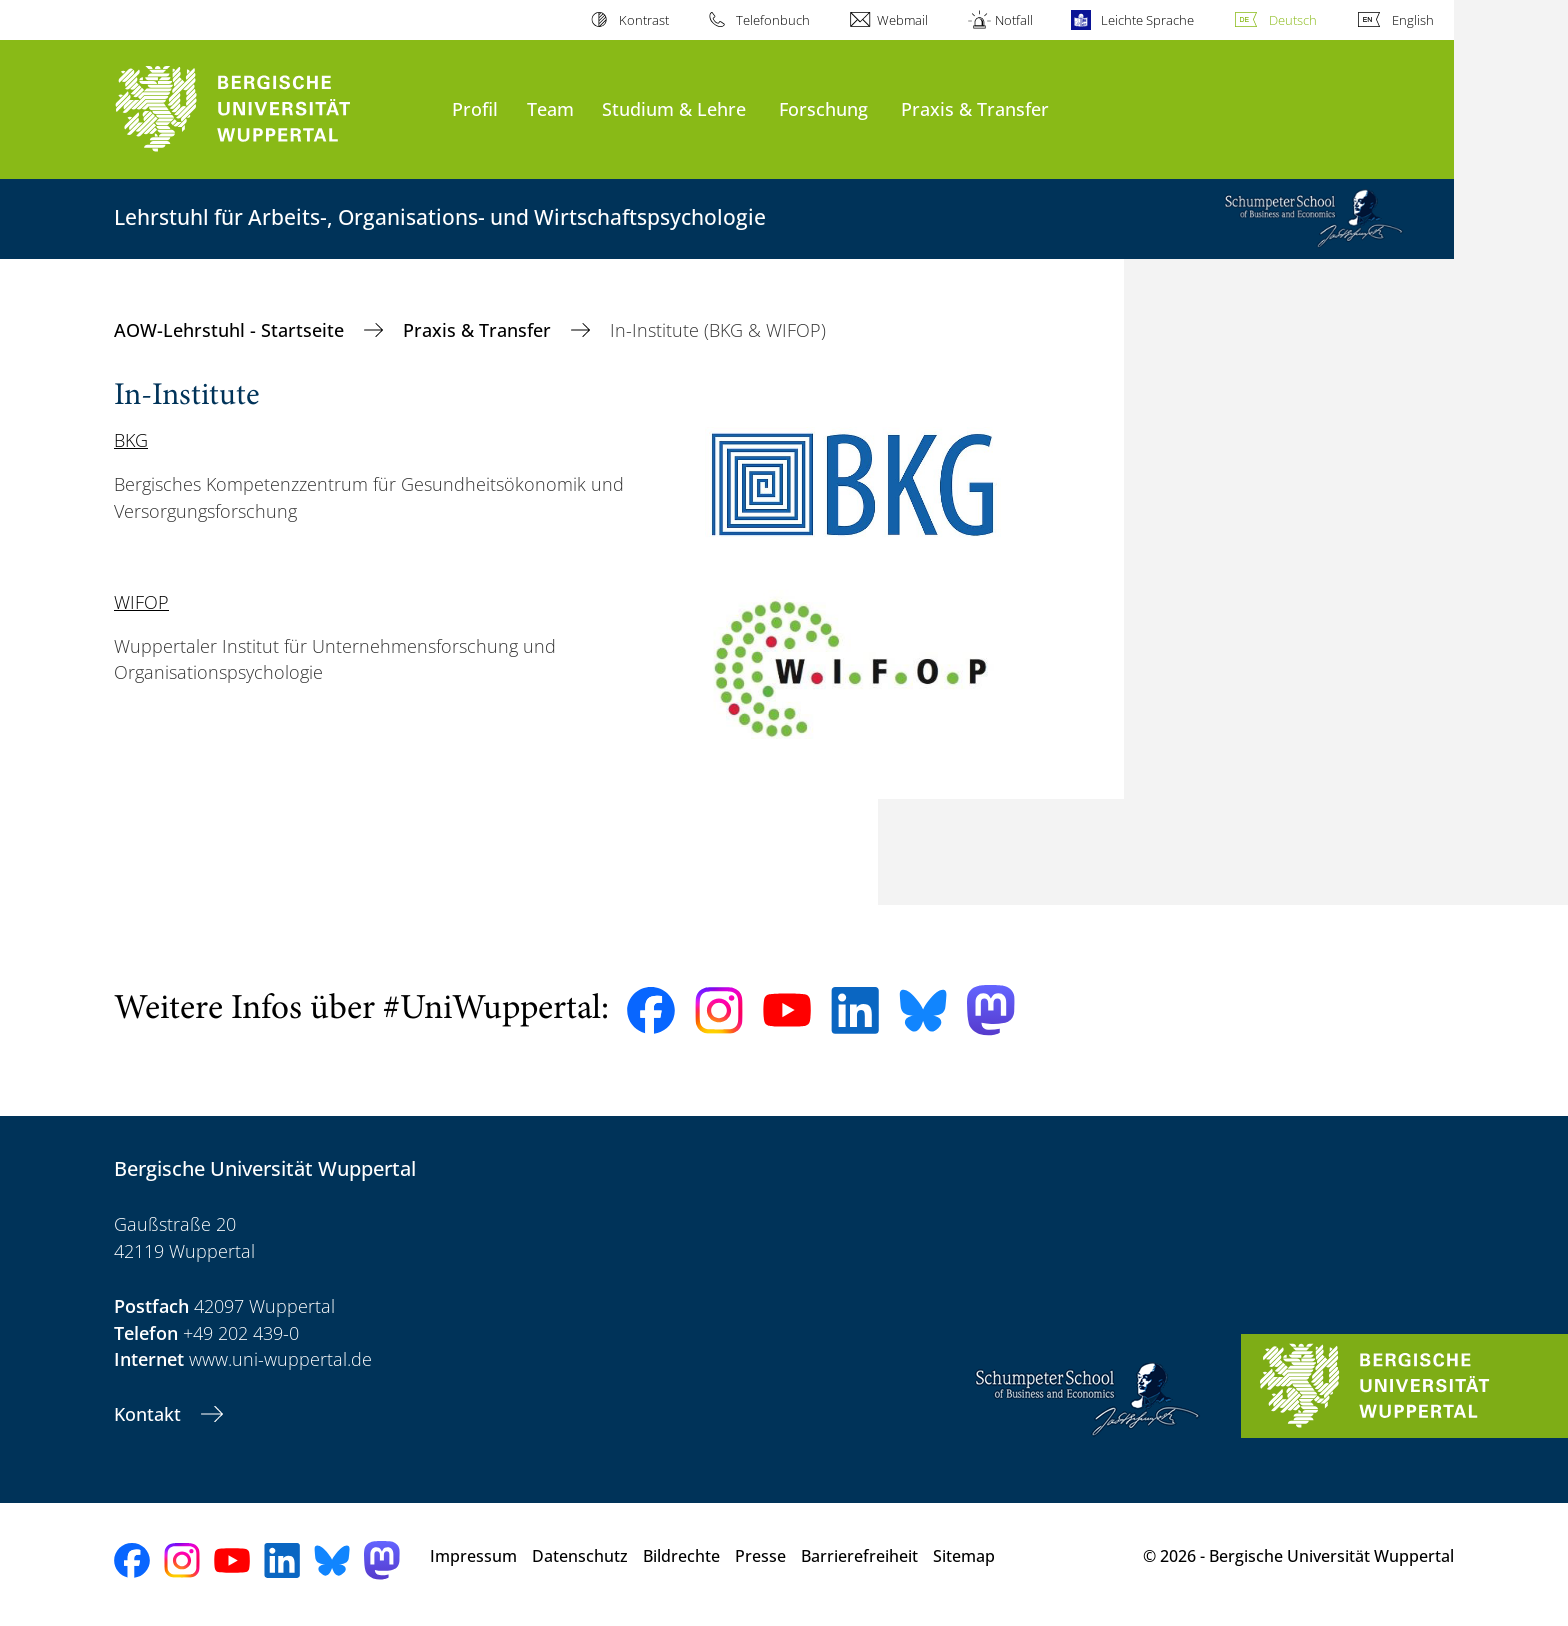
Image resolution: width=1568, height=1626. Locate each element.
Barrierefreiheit (859, 1556)
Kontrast (644, 20)
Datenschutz (580, 1556)
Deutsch (1293, 20)
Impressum (473, 1556)
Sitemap (964, 1556)
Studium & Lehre (674, 108)
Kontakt (150, 1414)
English (1413, 20)
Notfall (1014, 20)
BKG (131, 440)
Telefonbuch (773, 20)
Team (550, 108)
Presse (760, 1556)
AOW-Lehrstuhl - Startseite (231, 330)
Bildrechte (681, 1556)
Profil (475, 108)
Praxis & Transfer (975, 108)
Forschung (823, 108)
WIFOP (141, 602)
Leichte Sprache (1147, 20)
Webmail (902, 20)
